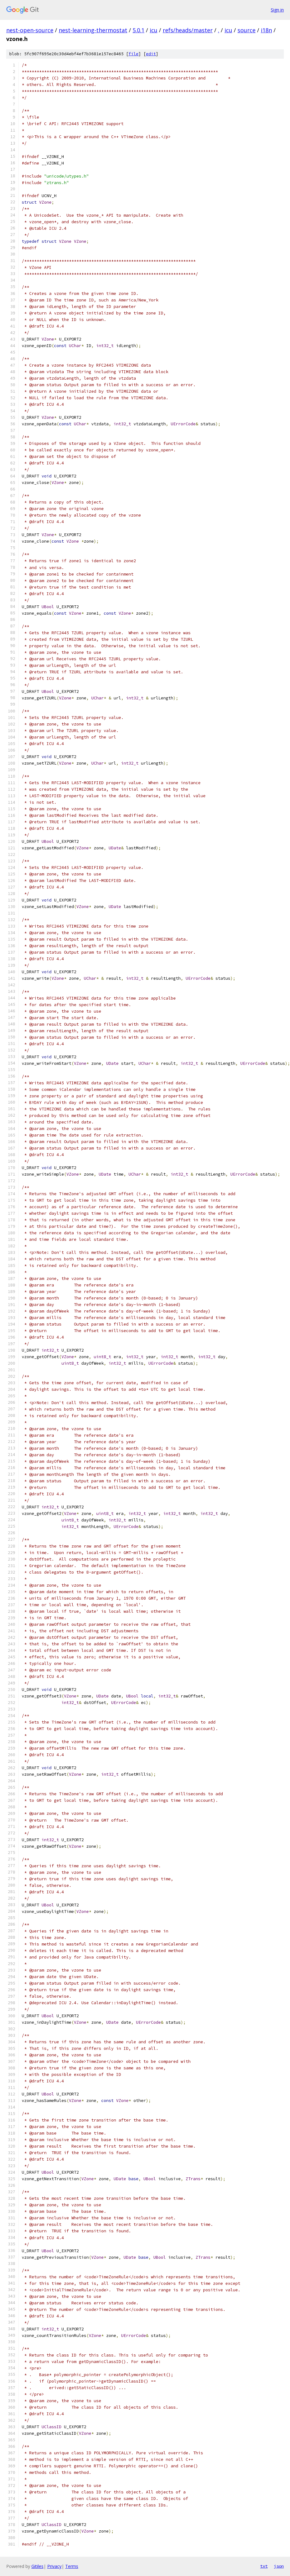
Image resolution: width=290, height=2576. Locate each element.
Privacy (54, 2566)
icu (153, 30)
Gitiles (37, 2566)
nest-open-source (29, 30)
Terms (71, 2566)
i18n (266, 30)
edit (151, 53)
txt (264, 2566)
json (279, 2566)
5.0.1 (138, 30)
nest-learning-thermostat (93, 30)
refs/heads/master (188, 30)
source (247, 30)
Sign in (277, 10)
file (133, 53)
